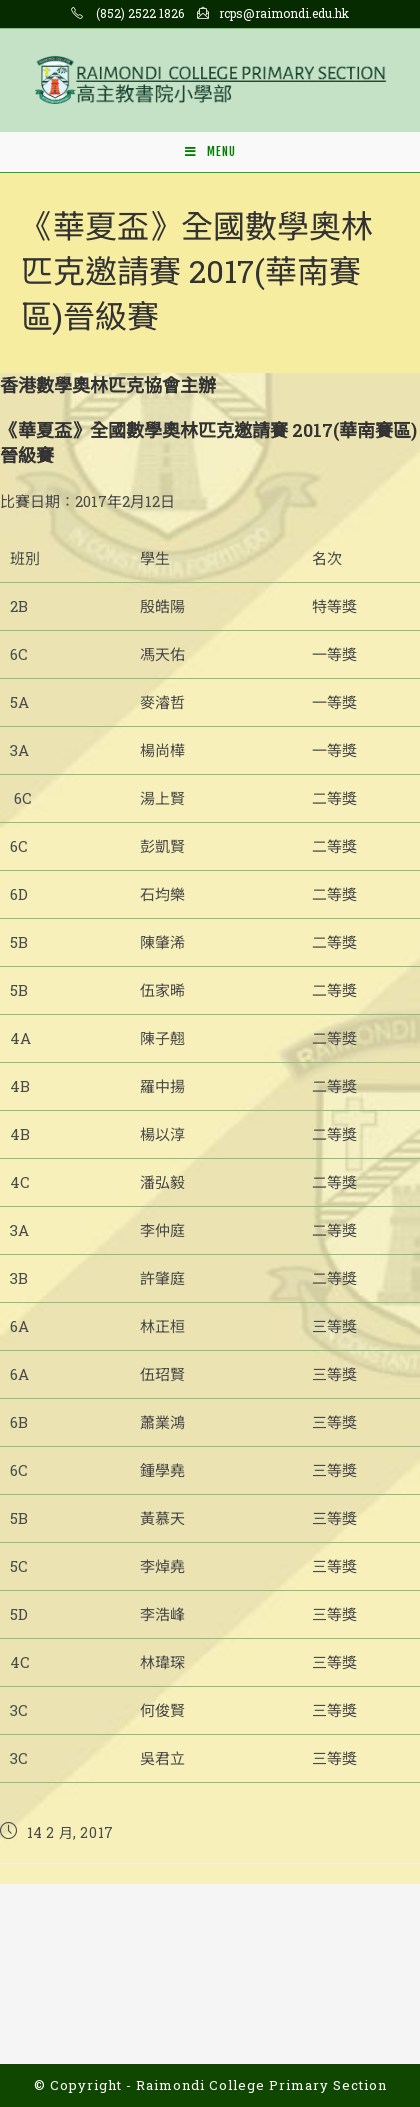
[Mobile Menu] (210, 152)
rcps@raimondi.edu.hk (284, 13)
